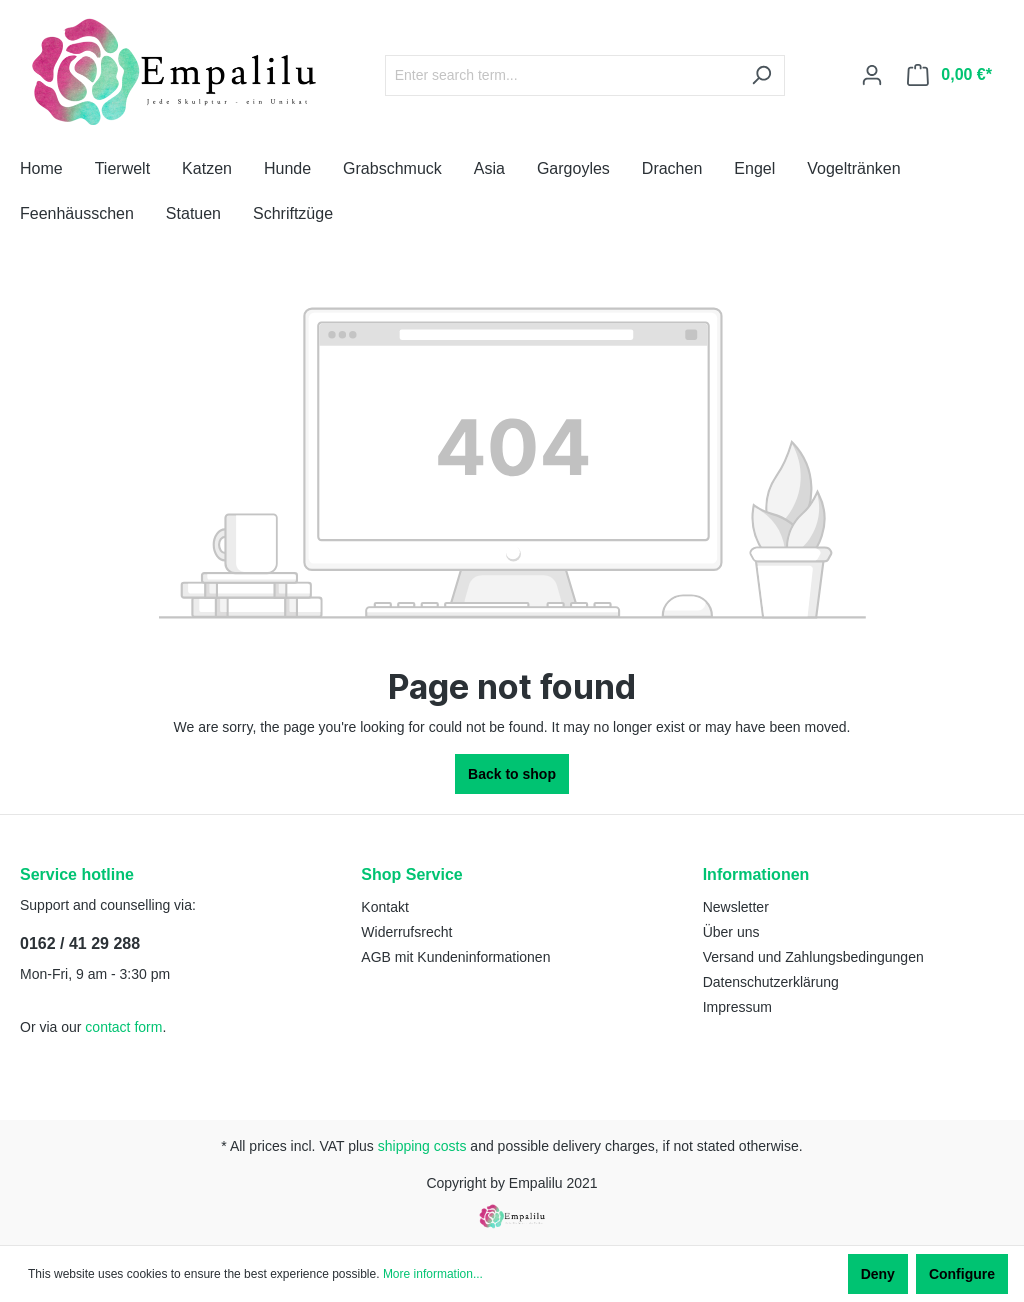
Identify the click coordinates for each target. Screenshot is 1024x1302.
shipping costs (422, 1146)
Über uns (731, 932)
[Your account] (872, 75)
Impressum (737, 1007)
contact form (123, 1027)
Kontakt (384, 907)
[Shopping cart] (949, 75)
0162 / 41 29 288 (80, 943)
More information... (433, 1274)
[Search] (761, 75)
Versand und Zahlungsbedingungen (813, 957)
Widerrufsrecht (406, 932)
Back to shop (512, 774)
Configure (962, 1274)
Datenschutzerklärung (771, 982)
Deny (878, 1274)
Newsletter (736, 907)
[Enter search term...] (562, 75)
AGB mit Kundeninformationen (455, 957)
